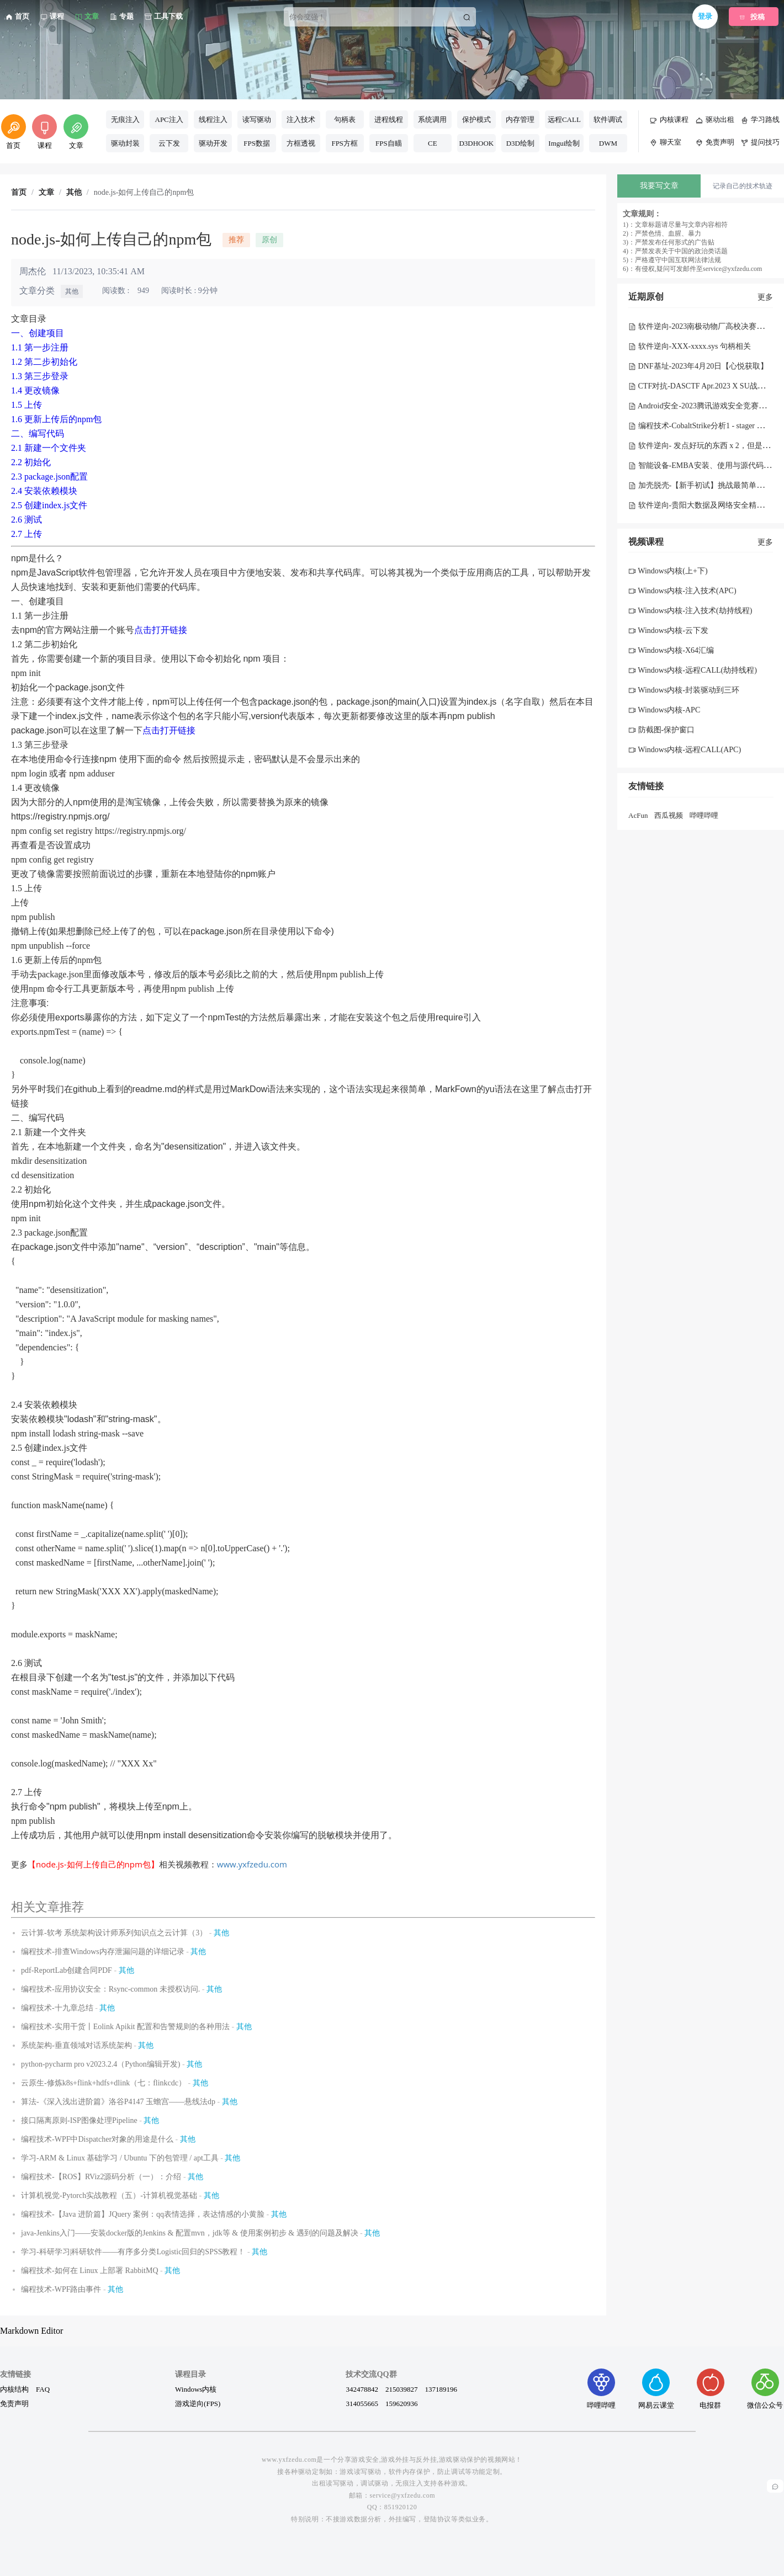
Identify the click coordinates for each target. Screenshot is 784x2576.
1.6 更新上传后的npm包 (56, 419)
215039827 (401, 2389)
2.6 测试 (26, 519)
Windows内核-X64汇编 (671, 650)
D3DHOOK (476, 143)
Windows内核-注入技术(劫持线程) (690, 610)
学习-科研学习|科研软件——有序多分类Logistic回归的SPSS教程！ (133, 2252)
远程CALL (564, 119)
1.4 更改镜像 (35, 390)
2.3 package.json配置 (49, 476)
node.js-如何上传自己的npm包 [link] (144, 192)
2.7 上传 (26, 534)
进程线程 (388, 119)
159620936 (401, 2403)
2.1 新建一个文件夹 (48, 448)
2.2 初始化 (31, 462)
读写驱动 (256, 119)
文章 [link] (46, 192)
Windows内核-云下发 (668, 630)
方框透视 (301, 143)
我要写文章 (659, 186)
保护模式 (476, 119)
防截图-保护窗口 (661, 730)
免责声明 (14, 2403)
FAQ (43, 2389)
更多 (765, 297)
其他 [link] (74, 192)
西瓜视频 (668, 815)
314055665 (362, 2403)
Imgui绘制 (564, 143)
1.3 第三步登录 (39, 376)
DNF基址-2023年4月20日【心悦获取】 (698, 366)
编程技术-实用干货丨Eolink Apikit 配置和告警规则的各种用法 (125, 2027)
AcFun (638, 815)
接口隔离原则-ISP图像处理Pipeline (79, 2120)
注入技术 (301, 119)
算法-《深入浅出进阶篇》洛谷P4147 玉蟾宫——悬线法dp (118, 2102)
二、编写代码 (37, 433)
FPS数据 (256, 143)
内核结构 (14, 2389)
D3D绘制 (520, 143)
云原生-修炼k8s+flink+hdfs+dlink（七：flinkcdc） (103, 2083)
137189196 (441, 2389)
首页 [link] (19, 192)
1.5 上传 (26, 404)
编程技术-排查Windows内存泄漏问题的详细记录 (102, 1951)
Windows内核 (195, 2389)
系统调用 (432, 119)
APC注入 (169, 119)
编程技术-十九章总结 (57, 2008)
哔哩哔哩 (704, 815)
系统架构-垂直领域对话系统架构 (76, 2045)
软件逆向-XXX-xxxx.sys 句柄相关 (689, 346)
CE (432, 143)
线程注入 (213, 119)
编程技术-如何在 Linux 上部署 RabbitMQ (89, 2270)
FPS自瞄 (388, 143)
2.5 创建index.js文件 (49, 505)
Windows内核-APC (664, 710)
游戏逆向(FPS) (197, 2403)
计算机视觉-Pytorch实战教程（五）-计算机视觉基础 (109, 2195)
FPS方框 (344, 143)
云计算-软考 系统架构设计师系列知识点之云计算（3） (114, 1933)
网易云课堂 (656, 2389)
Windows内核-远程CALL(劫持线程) (692, 670)
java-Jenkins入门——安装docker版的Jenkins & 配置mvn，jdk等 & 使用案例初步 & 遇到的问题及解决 (189, 2233)
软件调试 (608, 119)
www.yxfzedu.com (252, 1864)
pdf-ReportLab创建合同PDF (66, 1970)
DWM (608, 143)
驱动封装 (125, 143)
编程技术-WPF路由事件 (61, 2289)
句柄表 (345, 119)
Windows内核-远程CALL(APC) (684, 750)
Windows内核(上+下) (668, 571)
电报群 (710, 2389)
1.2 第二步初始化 (44, 361)
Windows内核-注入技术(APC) (682, 591)
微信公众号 (765, 2389)
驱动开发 (213, 143)
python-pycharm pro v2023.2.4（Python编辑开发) (101, 2064)
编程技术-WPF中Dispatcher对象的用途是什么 (97, 2139)
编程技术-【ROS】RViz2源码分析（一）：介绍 (101, 2177)
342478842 (362, 2389)
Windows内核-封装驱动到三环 (683, 690)
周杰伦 (32, 271)
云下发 (169, 143)
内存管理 (520, 119)
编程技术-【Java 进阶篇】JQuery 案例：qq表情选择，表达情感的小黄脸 (142, 2214)
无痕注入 (125, 119)
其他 (71, 291)
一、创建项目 (37, 333)
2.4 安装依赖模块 (44, 491)
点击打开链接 (160, 630)
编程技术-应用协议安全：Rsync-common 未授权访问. (110, 1989)
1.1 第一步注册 (39, 347)
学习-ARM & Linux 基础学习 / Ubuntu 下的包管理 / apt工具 (120, 2158)
